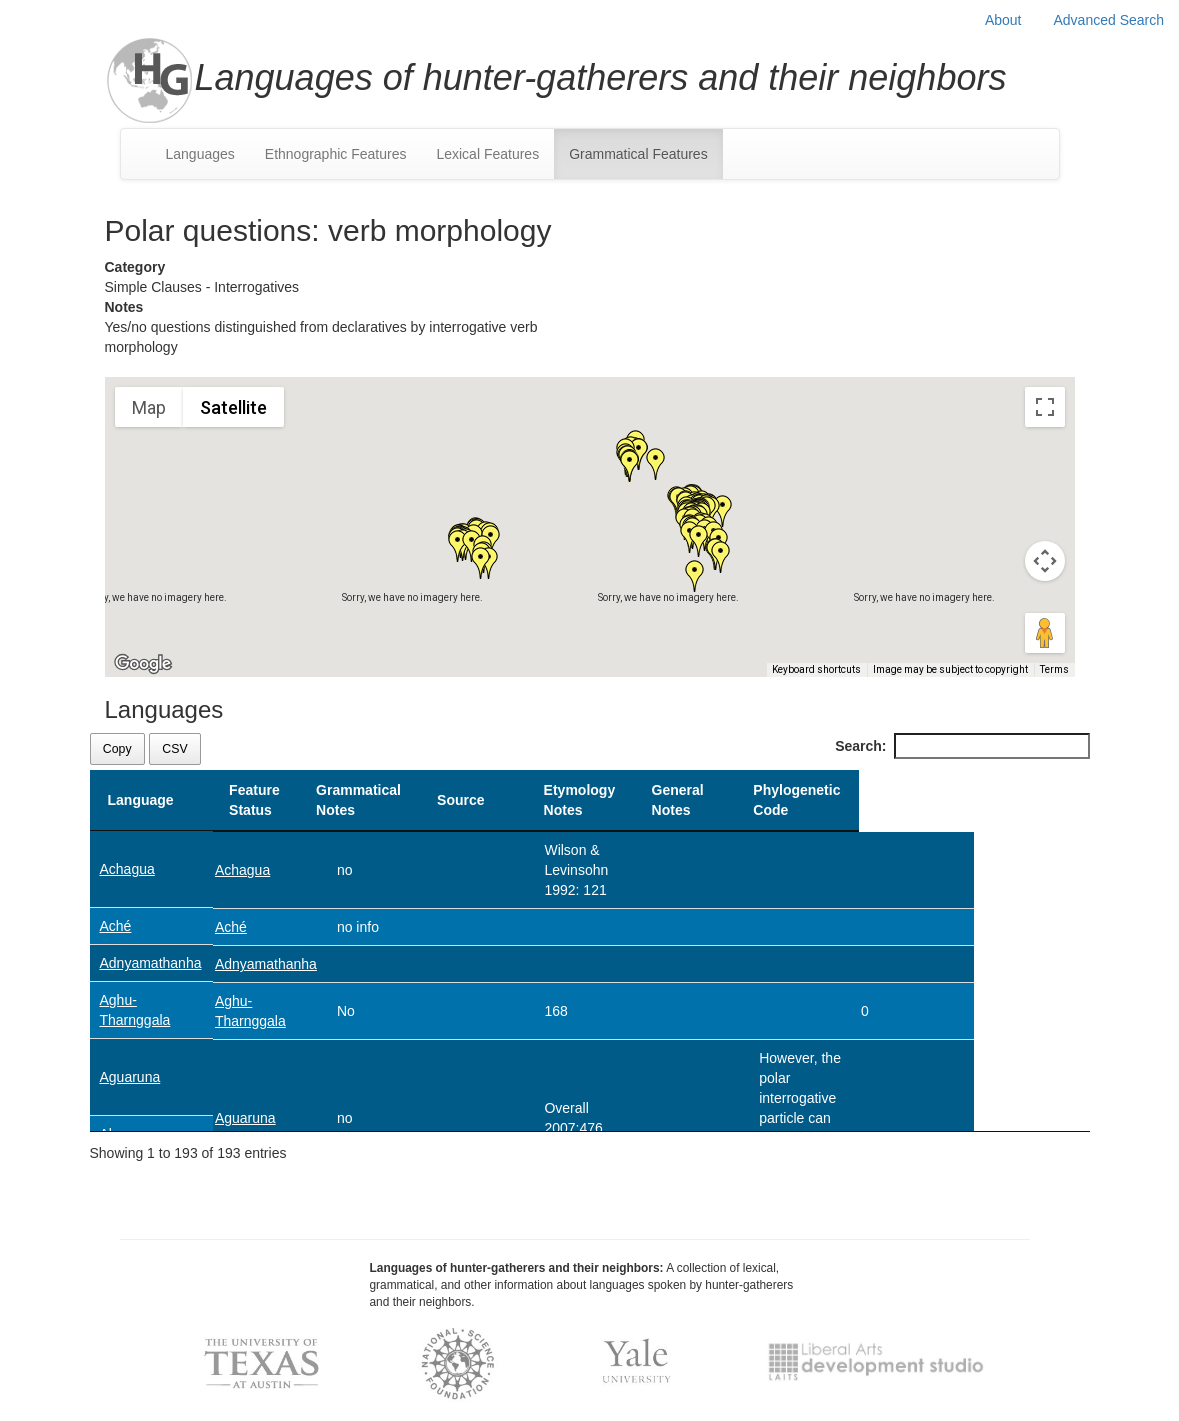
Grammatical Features (638, 154)
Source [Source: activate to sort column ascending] (591, 800)
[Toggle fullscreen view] (1045, 407)
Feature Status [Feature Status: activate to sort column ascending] (254, 800)
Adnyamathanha (151, 963)
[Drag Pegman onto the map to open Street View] (1045, 633)
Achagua (127, 869)
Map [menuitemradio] (149, 407)
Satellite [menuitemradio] (233, 407)
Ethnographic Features (336, 154)
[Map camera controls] (1045, 561)
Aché (116, 926)
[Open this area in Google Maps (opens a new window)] (143, 664)
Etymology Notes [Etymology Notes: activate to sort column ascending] (718, 800)
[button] (630, 466)
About (1003, 20)
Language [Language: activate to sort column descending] (141, 800)
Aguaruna (130, 1077)
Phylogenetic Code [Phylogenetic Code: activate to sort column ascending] (1027, 800)
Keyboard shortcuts (816, 669)
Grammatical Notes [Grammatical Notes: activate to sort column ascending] (384, 800)
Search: (962, 746)
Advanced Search (1108, 20)
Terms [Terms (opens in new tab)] (1054, 669)
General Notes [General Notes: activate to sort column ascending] (841, 800)
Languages (200, 154)
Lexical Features (487, 154)
